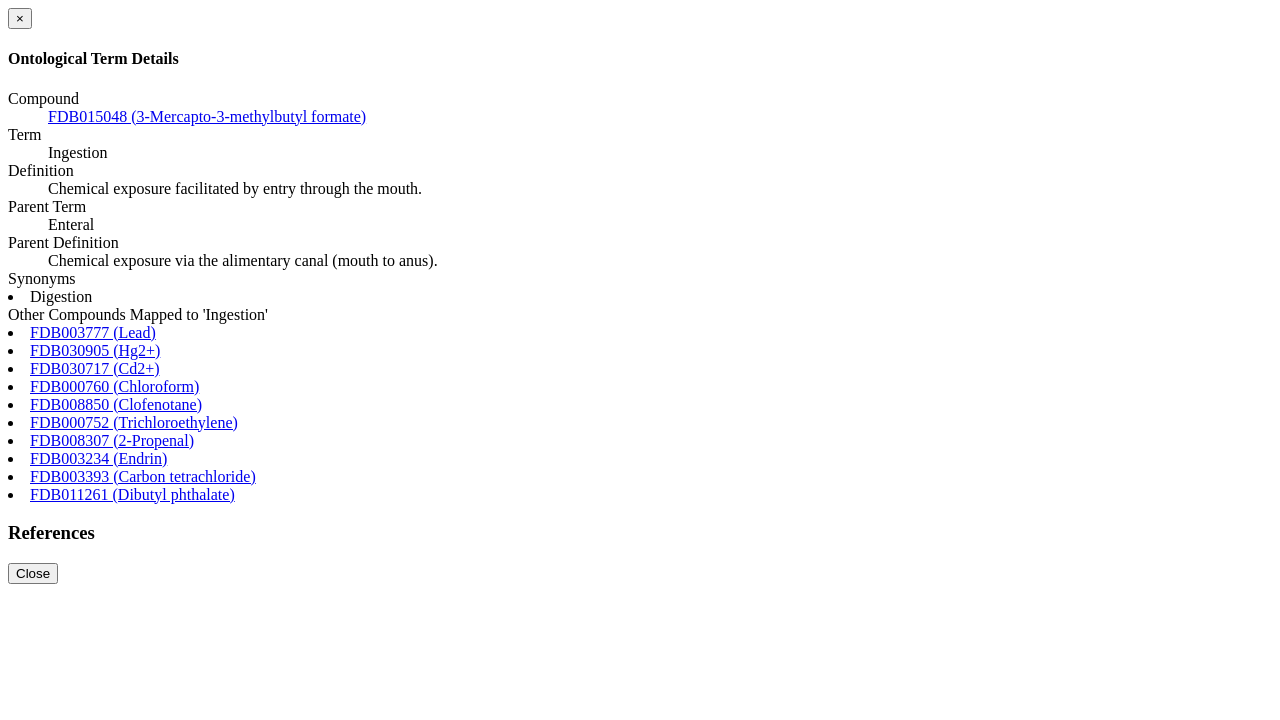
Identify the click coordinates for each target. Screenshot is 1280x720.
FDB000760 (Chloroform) (114, 386)
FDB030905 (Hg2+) (95, 350)
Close (33, 573)
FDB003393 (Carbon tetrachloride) (143, 476)
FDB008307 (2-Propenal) (112, 440)
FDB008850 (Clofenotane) (116, 404)
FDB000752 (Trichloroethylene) (134, 422)
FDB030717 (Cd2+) (94, 368)
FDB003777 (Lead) (93, 332)
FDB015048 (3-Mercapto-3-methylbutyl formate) (207, 116)
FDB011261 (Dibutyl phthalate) (132, 494)
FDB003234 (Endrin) (98, 458)
